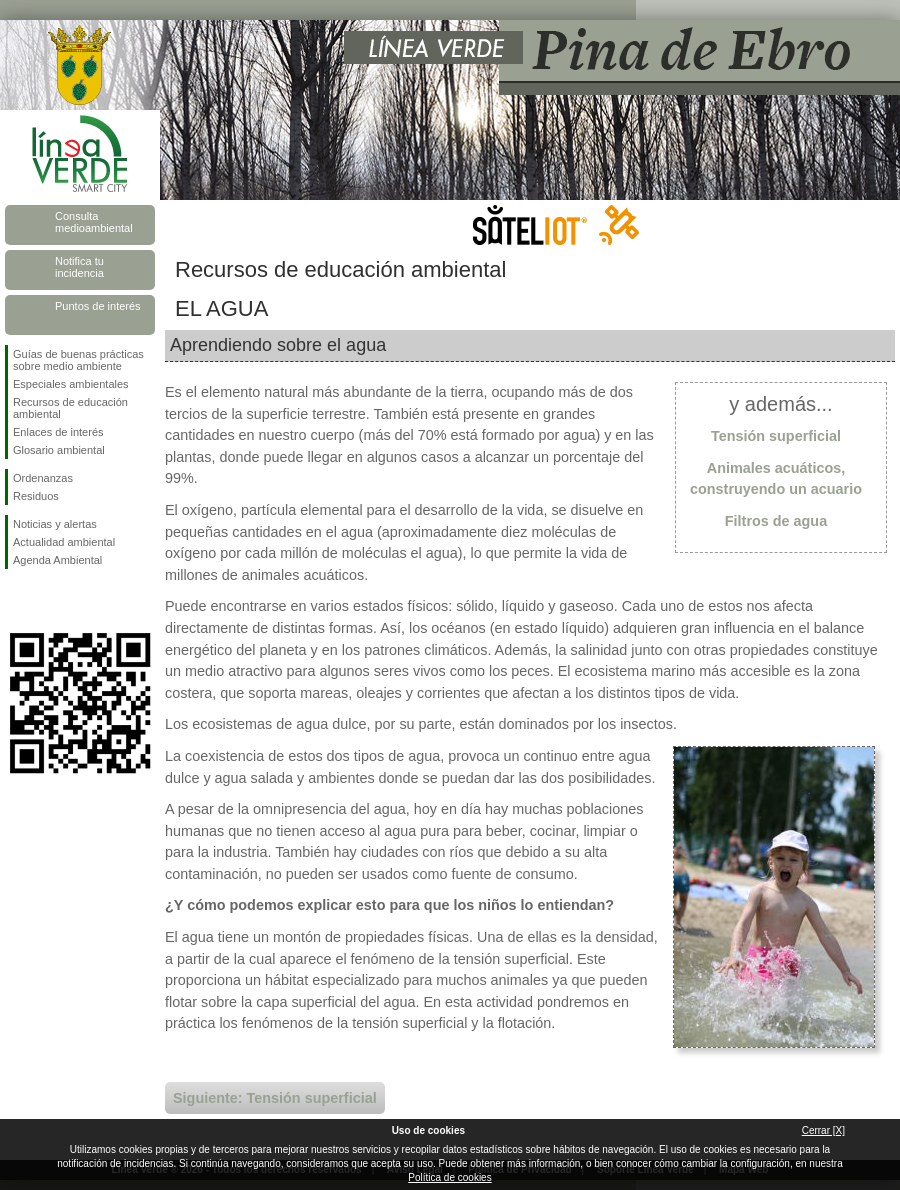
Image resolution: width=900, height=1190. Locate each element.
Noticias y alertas (55, 524)
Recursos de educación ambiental (70, 408)
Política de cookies (449, 1177)
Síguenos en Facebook (17, 601)
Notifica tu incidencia (79, 267)
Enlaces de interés (58, 432)
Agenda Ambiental (57, 560)
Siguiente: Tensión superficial (275, 1098)
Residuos (36, 496)
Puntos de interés (98, 306)
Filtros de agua (776, 521)
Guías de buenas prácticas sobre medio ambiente (78, 360)
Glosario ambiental (59, 450)
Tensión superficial (776, 436)
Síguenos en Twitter (50, 601)
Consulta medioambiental (94, 222)
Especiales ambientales (71, 384)
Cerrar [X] (823, 1130)
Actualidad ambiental (64, 542)
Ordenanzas (43, 478)
